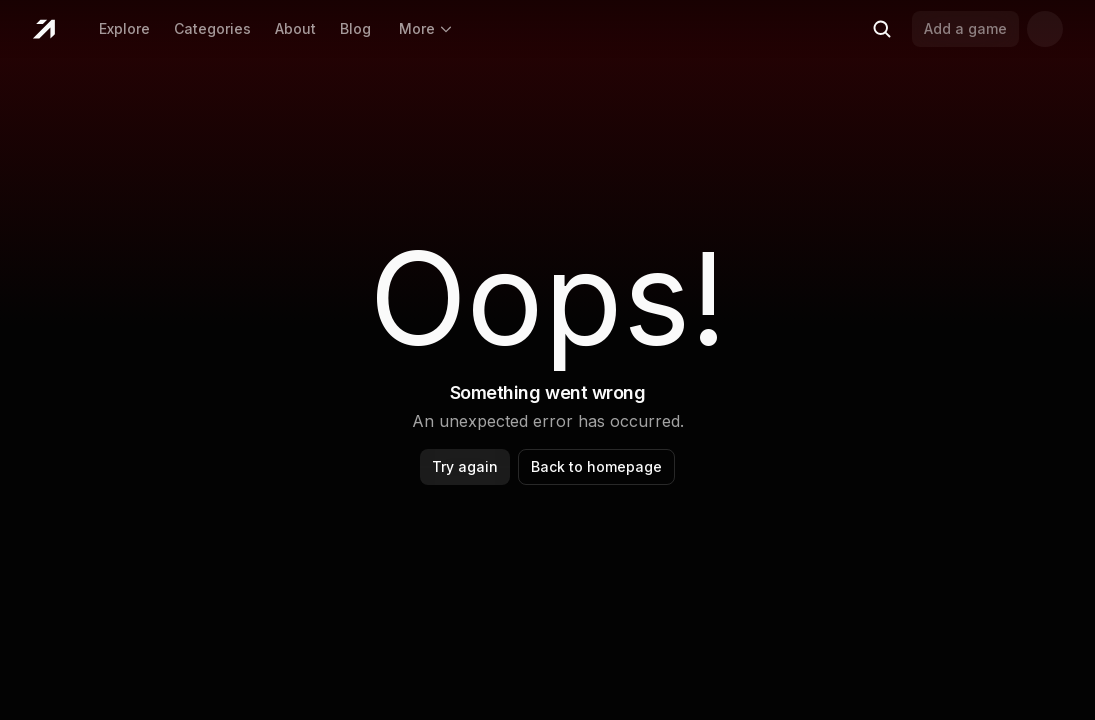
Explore (124, 28)
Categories (212, 28)
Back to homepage (596, 466)
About (295, 28)
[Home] (43, 29)
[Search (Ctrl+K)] (882, 29)
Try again (465, 466)
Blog (355, 28)
